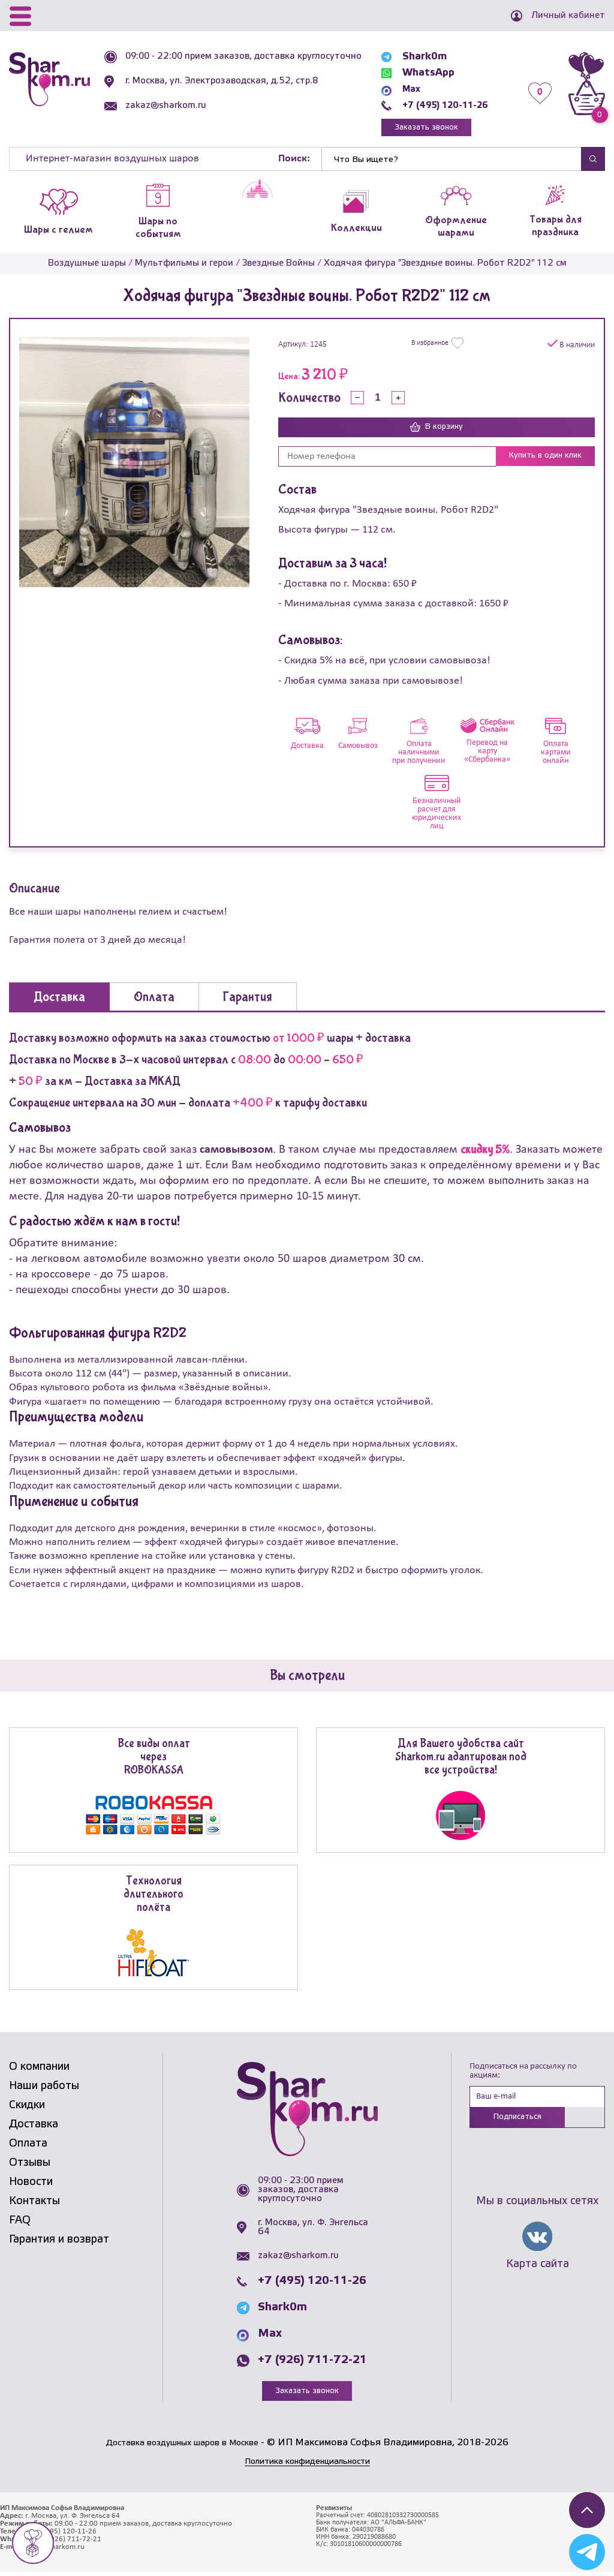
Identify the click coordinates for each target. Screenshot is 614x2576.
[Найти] (451, 162)
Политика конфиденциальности (307, 2465)
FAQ (20, 2224)
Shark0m (415, 56)
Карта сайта (537, 2270)
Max (403, 89)
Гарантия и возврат (59, 2243)
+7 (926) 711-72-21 (312, 2363)
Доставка (33, 2128)
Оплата (28, 2147)
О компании (39, 2070)
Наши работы (44, 2089)
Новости (31, 2185)
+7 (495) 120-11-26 (442, 105)
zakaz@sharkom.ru (169, 114)
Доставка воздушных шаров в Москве (182, 2446)
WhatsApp (419, 72)
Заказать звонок (421, 129)
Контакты (34, 2205)
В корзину (436, 430)
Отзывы (29, 2166)
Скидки (27, 2109)
